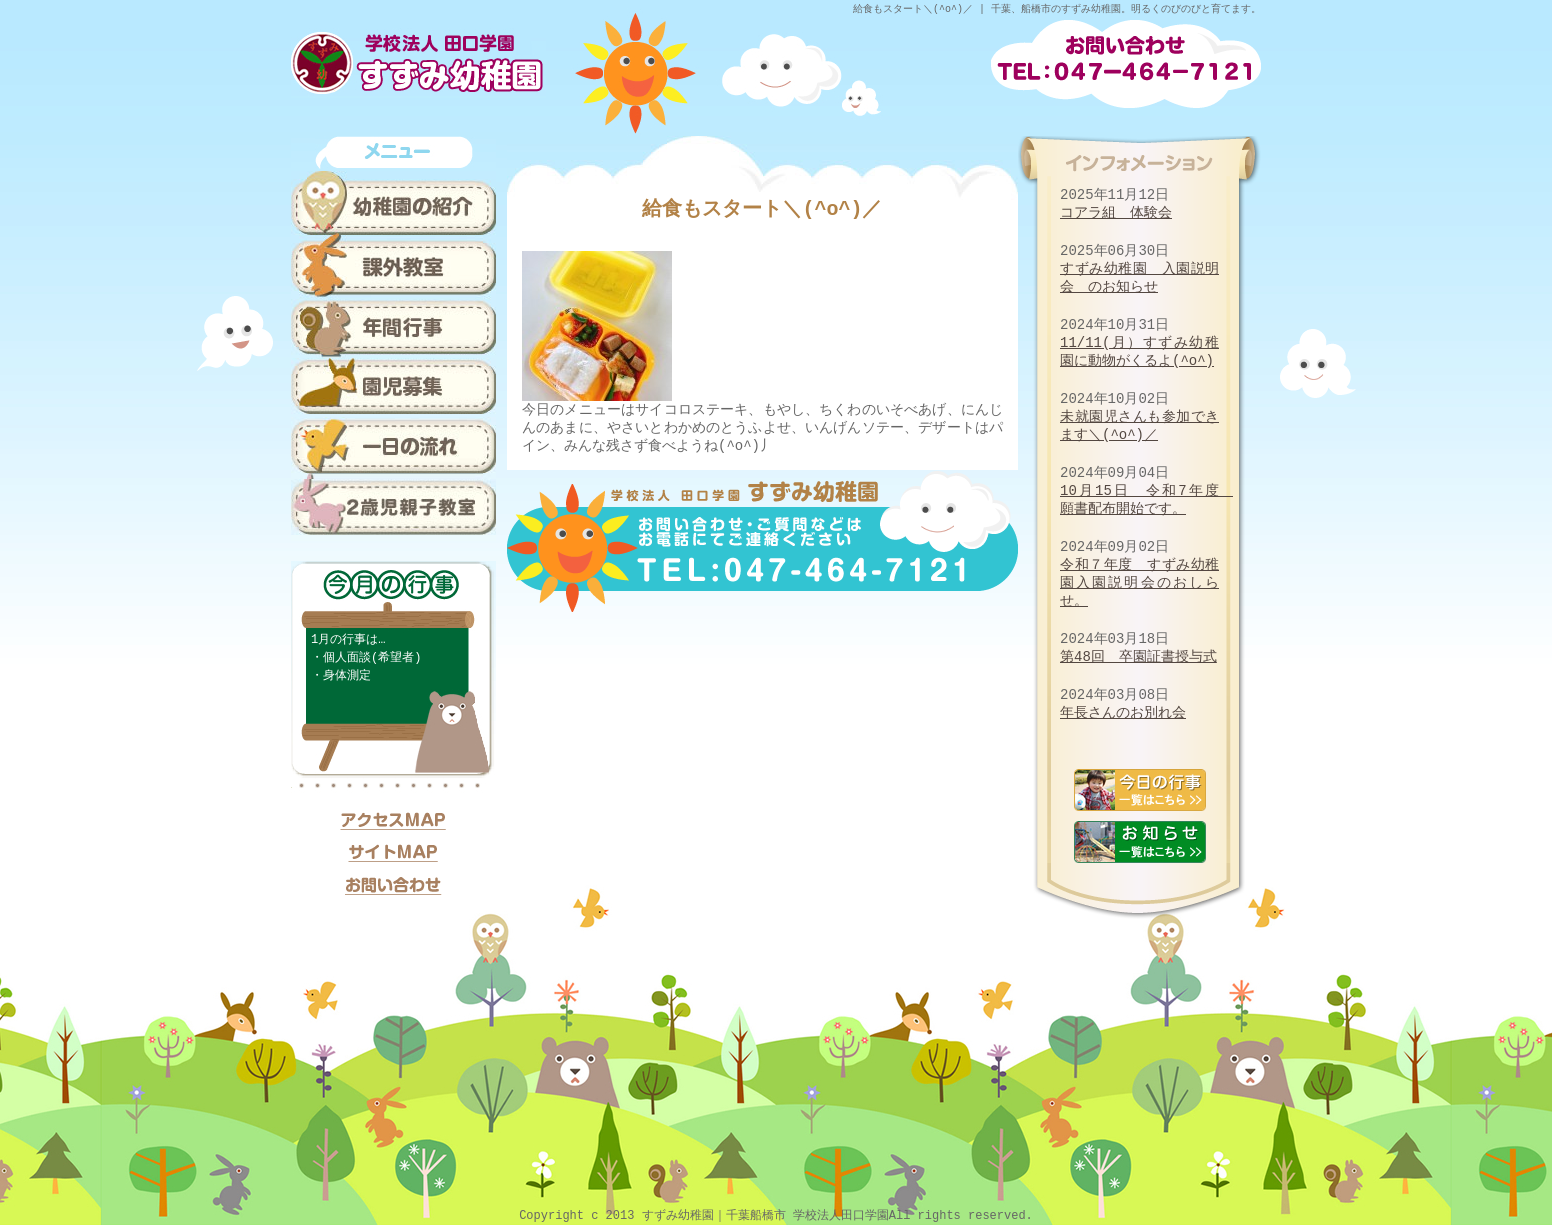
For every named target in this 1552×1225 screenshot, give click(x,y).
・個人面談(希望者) (366, 657)
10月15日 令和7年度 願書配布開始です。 (1146, 499)
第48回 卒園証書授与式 (1138, 656)
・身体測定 (341, 675)
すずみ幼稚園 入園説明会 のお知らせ (1139, 277)
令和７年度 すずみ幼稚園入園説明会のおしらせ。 (1139, 582)
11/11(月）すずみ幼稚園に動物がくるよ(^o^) (1139, 351)
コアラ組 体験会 (1116, 212)
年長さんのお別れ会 (1123, 712)
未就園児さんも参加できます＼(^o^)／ (1139, 425)
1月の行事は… (348, 639)
